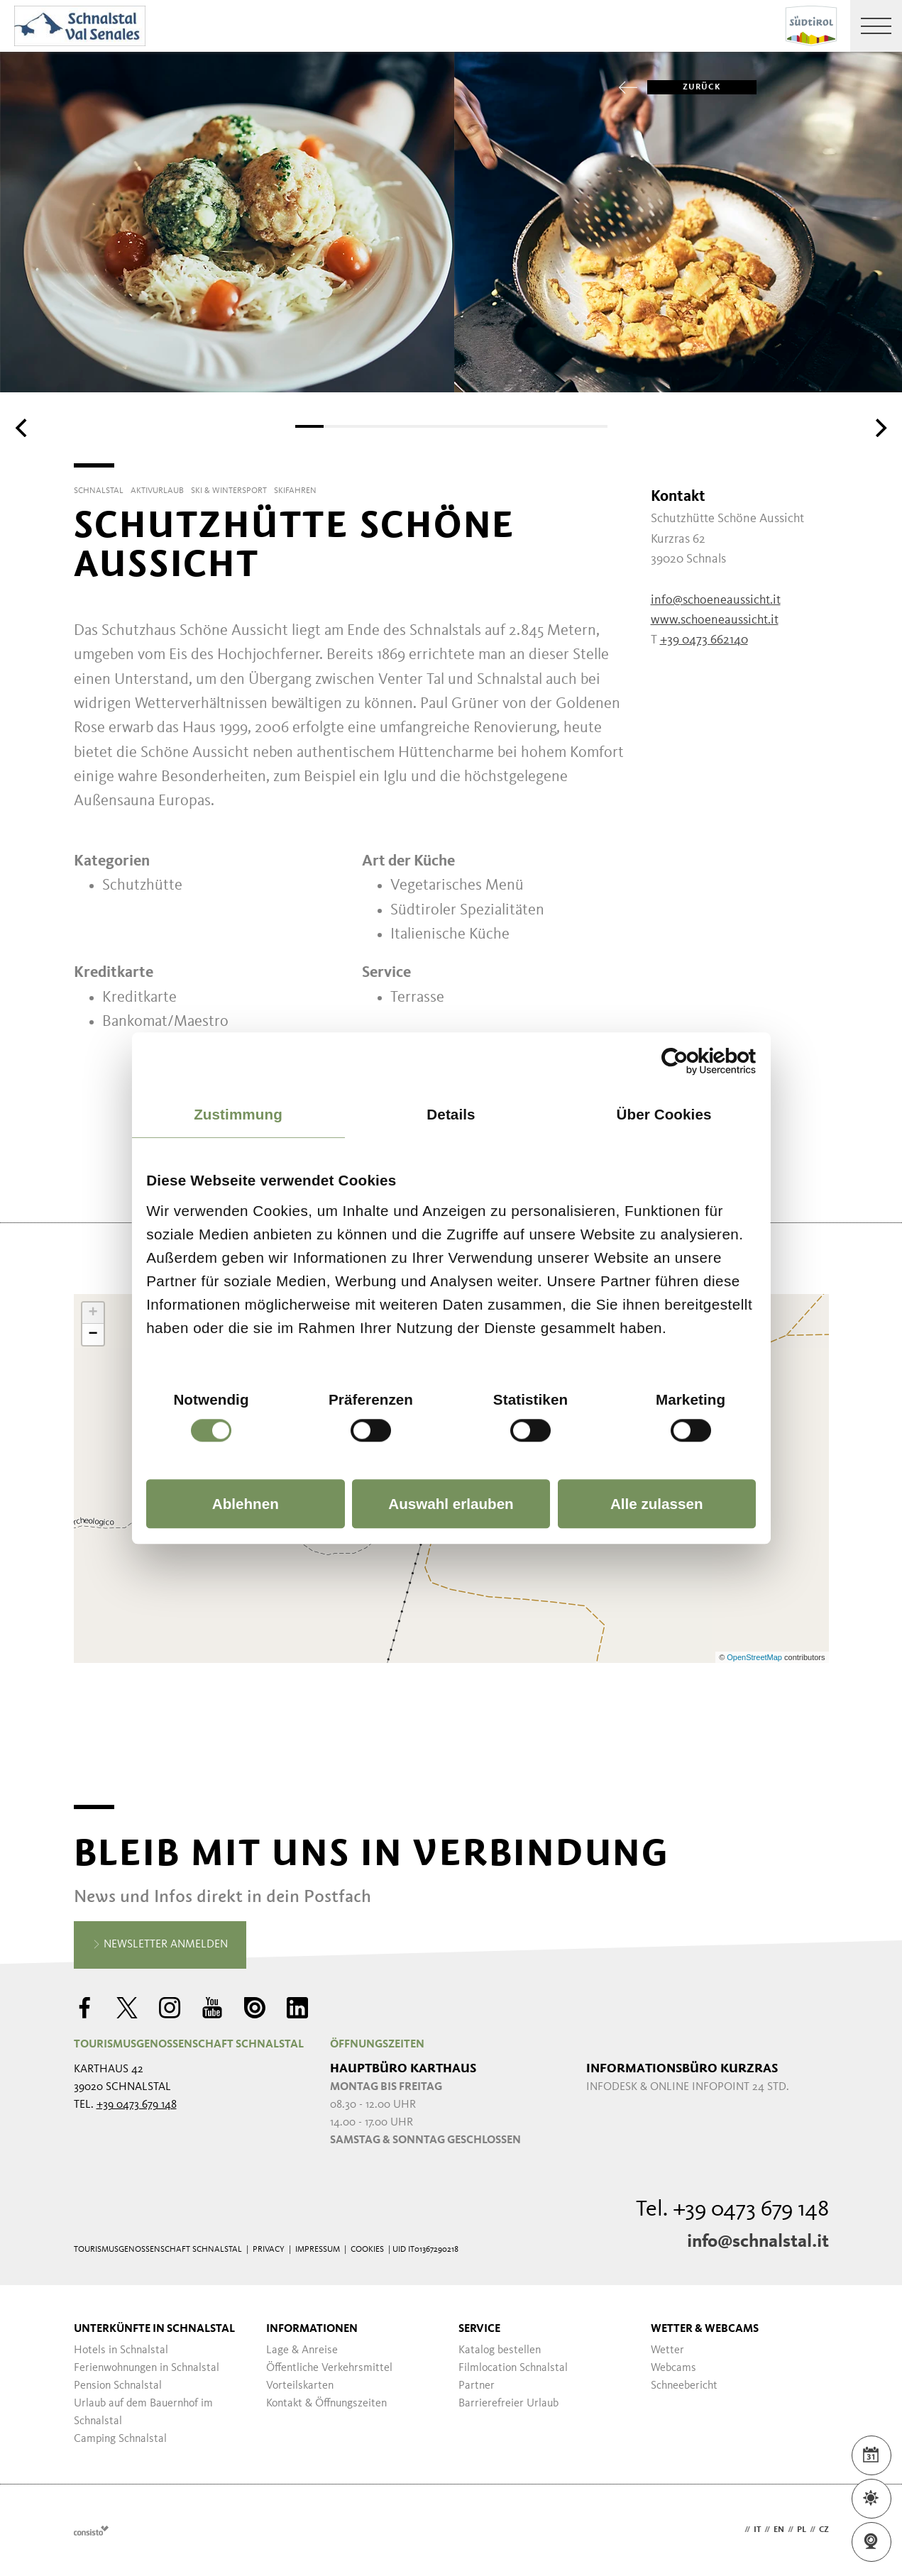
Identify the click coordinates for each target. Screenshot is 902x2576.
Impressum (317, 2249)
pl (801, 2530)
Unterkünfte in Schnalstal (154, 2329)
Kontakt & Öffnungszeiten (326, 2403)
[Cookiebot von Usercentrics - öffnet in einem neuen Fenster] (694, 1061)
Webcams (673, 2368)
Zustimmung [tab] (238, 1114)
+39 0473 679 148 (137, 2105)
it (757, 2530)
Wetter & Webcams (705, 2329)
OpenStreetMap (755, 1657)
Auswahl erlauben (450, 1504)
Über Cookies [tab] (663, 1114)
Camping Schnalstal (120, 2439)
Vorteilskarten (300, 2386)
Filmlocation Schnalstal (513, 2368)
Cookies (367, 2249)
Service (479, 2329)
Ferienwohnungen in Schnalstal (146, 2368)
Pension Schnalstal (118, 2386)
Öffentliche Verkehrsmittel (329, 2368)
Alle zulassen (656, 1504)
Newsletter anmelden (160, 1945)
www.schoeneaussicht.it (715, 620)
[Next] (879, 427)
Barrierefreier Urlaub (508, 2403)
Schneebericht (684, 2386)
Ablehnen (245, 1504)
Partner (476, 2386)
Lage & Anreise (302, 2350)
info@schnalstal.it (758, 2242)
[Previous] (22, 427)
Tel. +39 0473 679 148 (732, 2210)
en (779, 2530)
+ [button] (92, 1313)
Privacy (269, 2249)
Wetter (667, 2350)
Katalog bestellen (499, 2350)
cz (824, 2530)
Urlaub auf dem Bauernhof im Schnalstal (143, 2412)
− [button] (92, 1334)
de (736, 2530)
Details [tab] (451, 1114)
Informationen (312, 2329)
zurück (684, 87)
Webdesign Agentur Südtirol (91, 2530)
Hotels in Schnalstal (121, 2350)
